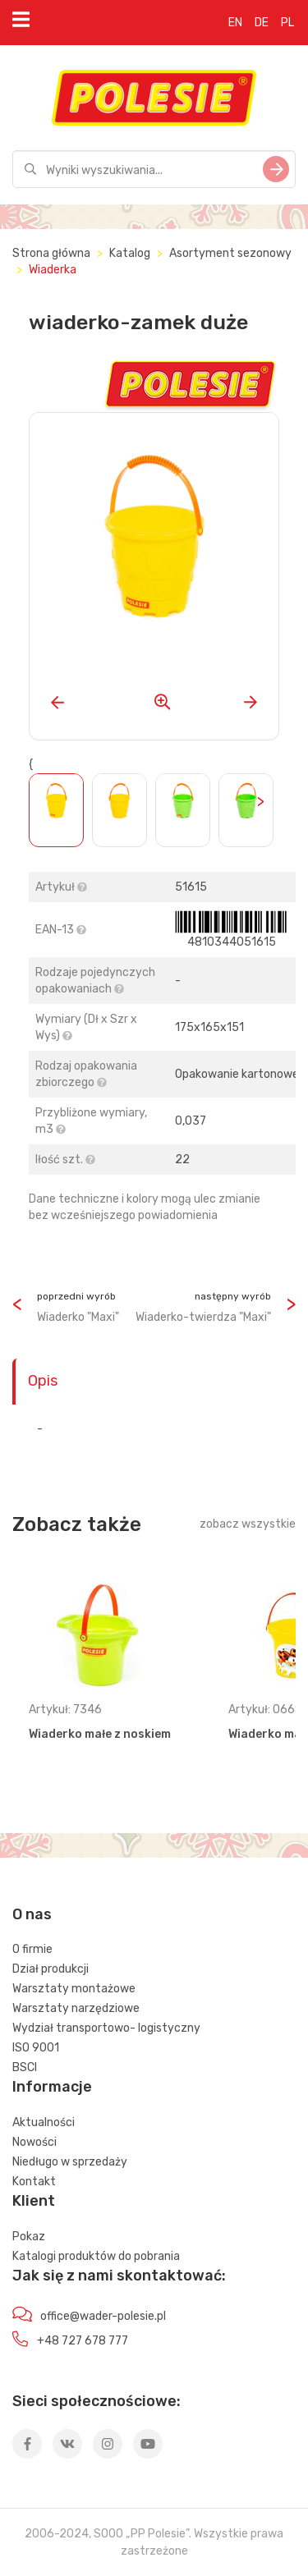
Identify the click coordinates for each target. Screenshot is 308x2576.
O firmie (32, 1949)
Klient (33, 2201)
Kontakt (34, 2182)
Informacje (52, 2087)
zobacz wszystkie (248, 1524)
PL (287, 23)
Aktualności (43, 2122)
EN (235, 23)
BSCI (24, 2067)
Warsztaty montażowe (74, 1989)
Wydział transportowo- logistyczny (106, 2028)
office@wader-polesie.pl (103, 2316)
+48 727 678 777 (82, 2341)
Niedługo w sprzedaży (69, 2162)
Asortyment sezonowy (230, 253)
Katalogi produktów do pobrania (96, 2256)
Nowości (34, 2142)
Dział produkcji (50, 1969)
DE (262, 23)
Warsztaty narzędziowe (76, 2008)
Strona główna (51, 253)
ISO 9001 (35, 2048)
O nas (32, 1914)
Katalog (129, 253)
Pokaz (28, 2237)
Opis (42, 1381)
